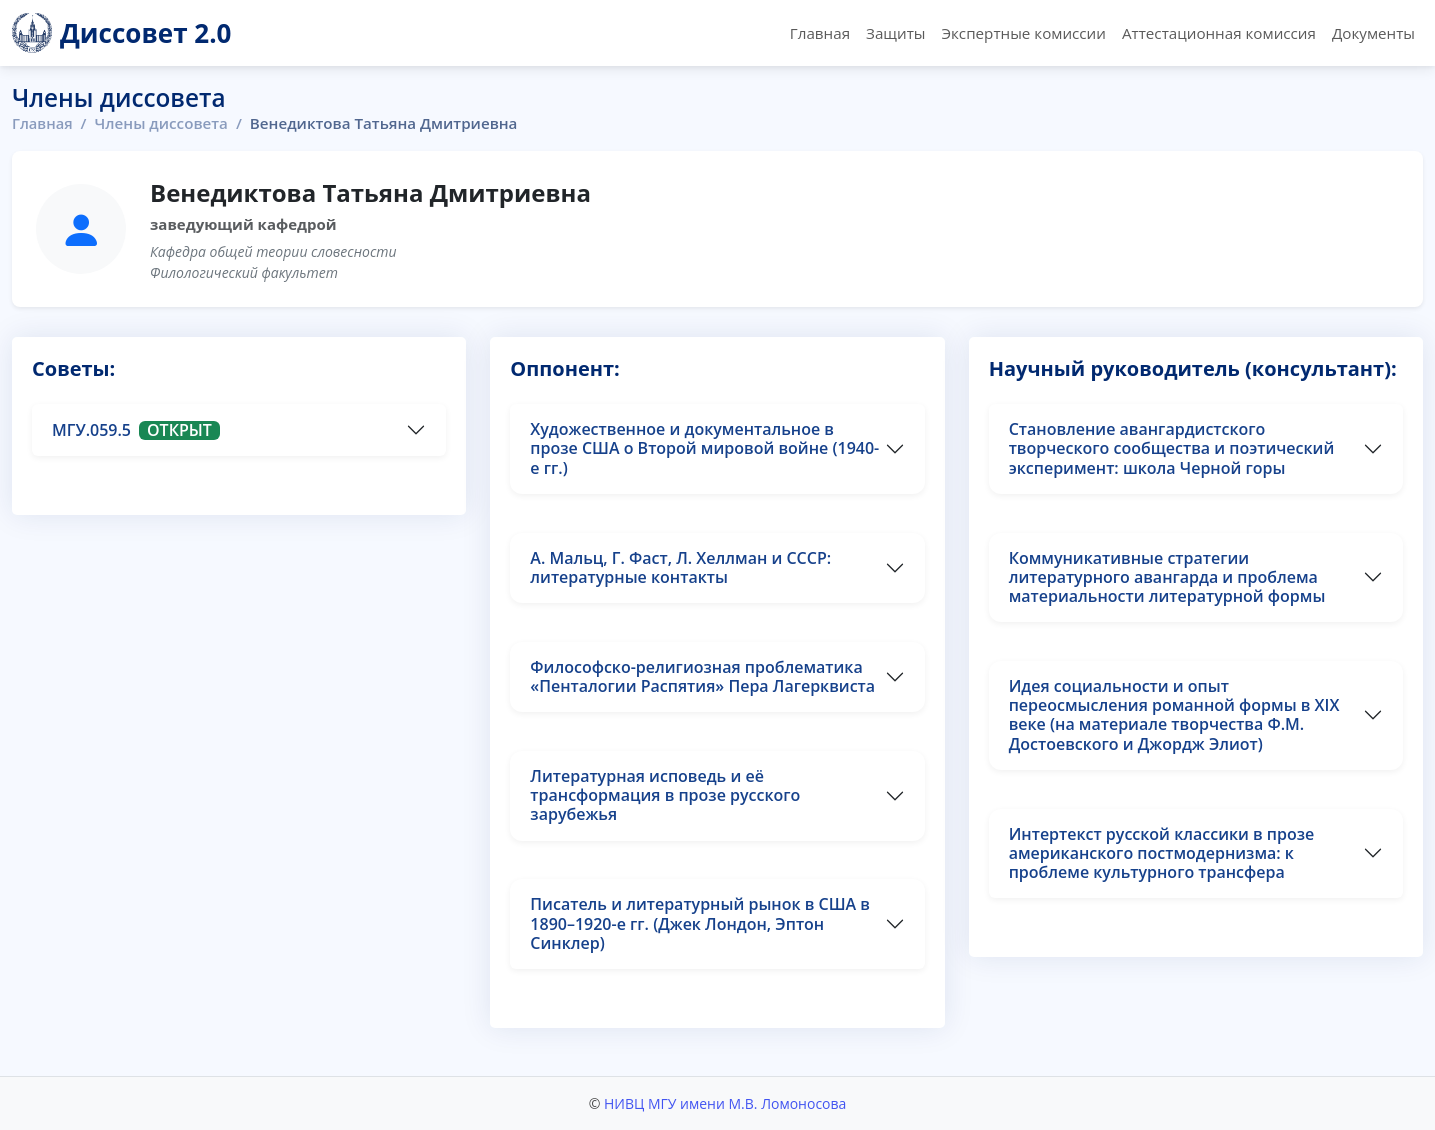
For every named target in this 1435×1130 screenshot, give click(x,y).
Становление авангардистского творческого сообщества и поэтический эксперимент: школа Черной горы (1172, 448)
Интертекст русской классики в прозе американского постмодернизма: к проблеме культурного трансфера (1162, 853)
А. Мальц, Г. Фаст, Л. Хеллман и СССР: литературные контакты (680, 567)
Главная (820, 33)
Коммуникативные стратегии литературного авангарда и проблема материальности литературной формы (1167, 577)
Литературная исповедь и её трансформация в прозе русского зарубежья (665, 795)
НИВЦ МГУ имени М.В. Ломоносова (725, 1103)
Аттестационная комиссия (1219, 33)
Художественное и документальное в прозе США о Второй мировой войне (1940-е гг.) (704, 448)
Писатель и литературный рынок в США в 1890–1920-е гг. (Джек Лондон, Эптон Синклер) (700, 923)
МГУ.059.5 (136, 430)
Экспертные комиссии (1023, 33)
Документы (1373, 33)
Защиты (895, 33)
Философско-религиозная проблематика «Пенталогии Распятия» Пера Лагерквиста (702, 676)
